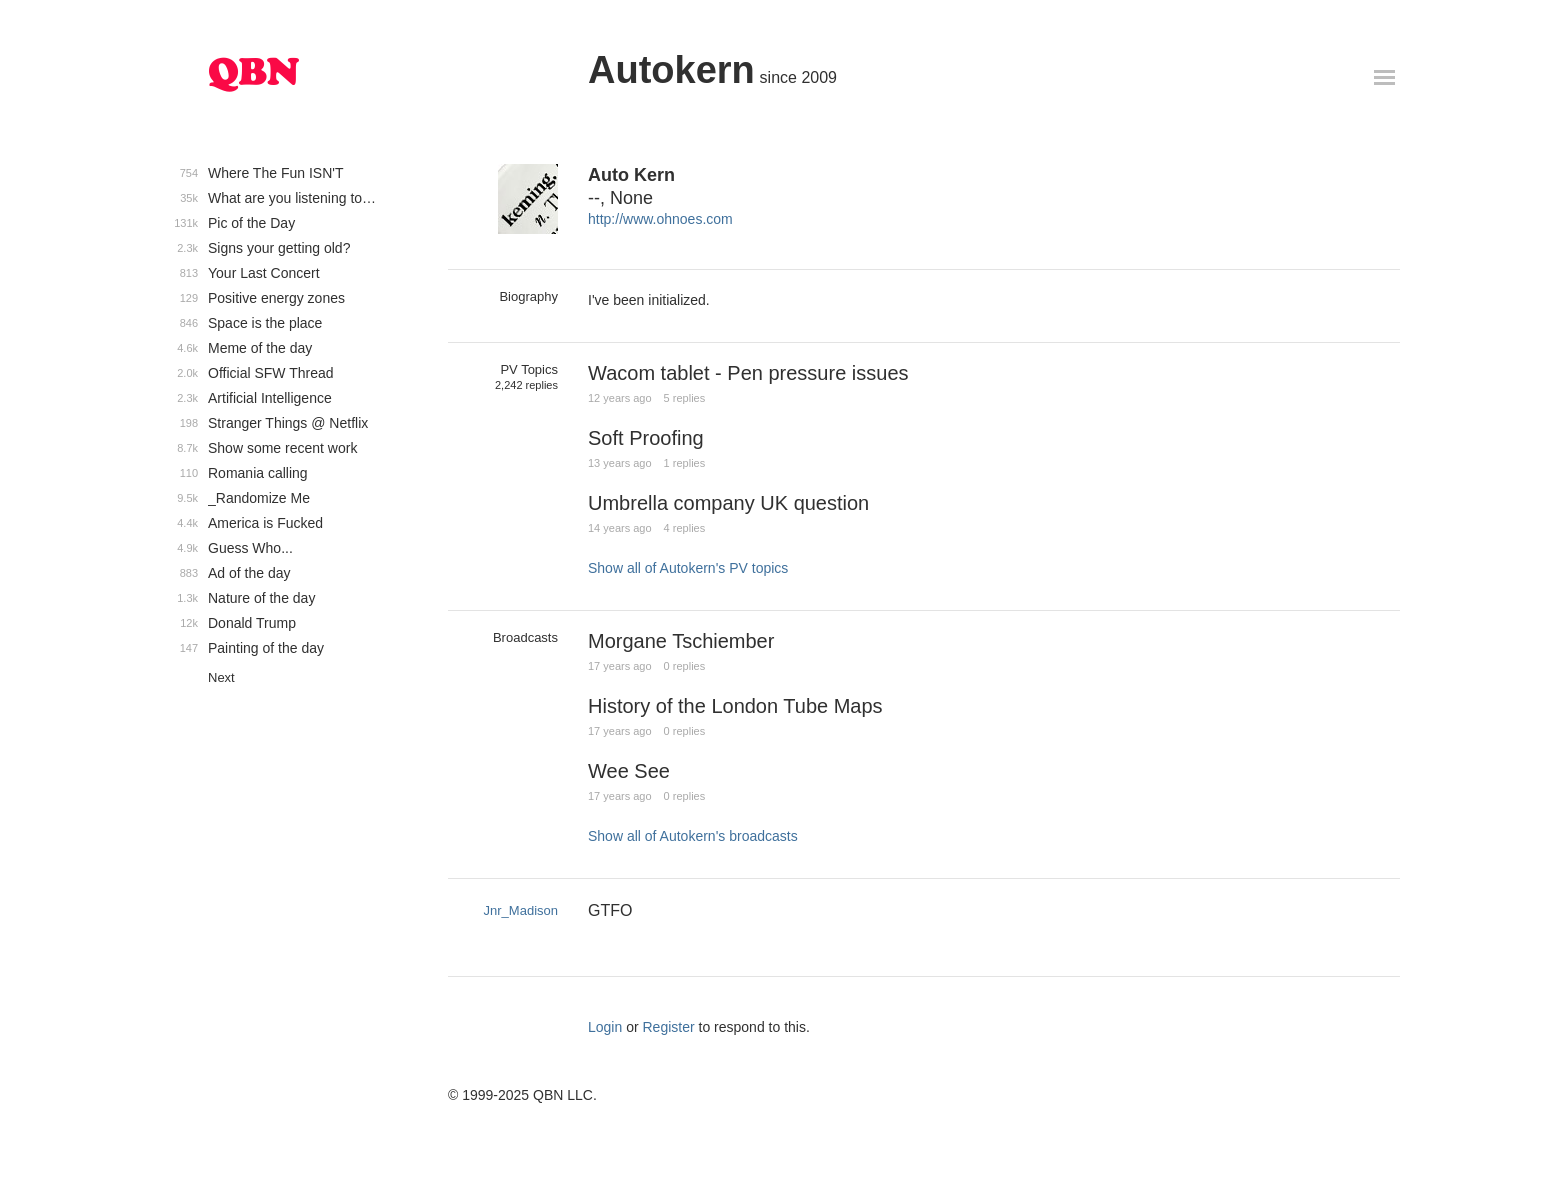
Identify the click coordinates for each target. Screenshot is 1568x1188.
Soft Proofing (646, 438)
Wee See (629, 771)
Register (669, 1027)
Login (605, 1027)
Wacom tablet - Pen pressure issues (748, 373)
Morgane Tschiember (681, 641)
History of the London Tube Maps (735, 706)
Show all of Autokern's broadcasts (693, 836)
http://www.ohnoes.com (660, 219)
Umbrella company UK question (728, 503)
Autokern (671, 70)
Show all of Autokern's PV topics (688, 568)
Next (221, 677)
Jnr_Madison (521, 910)
